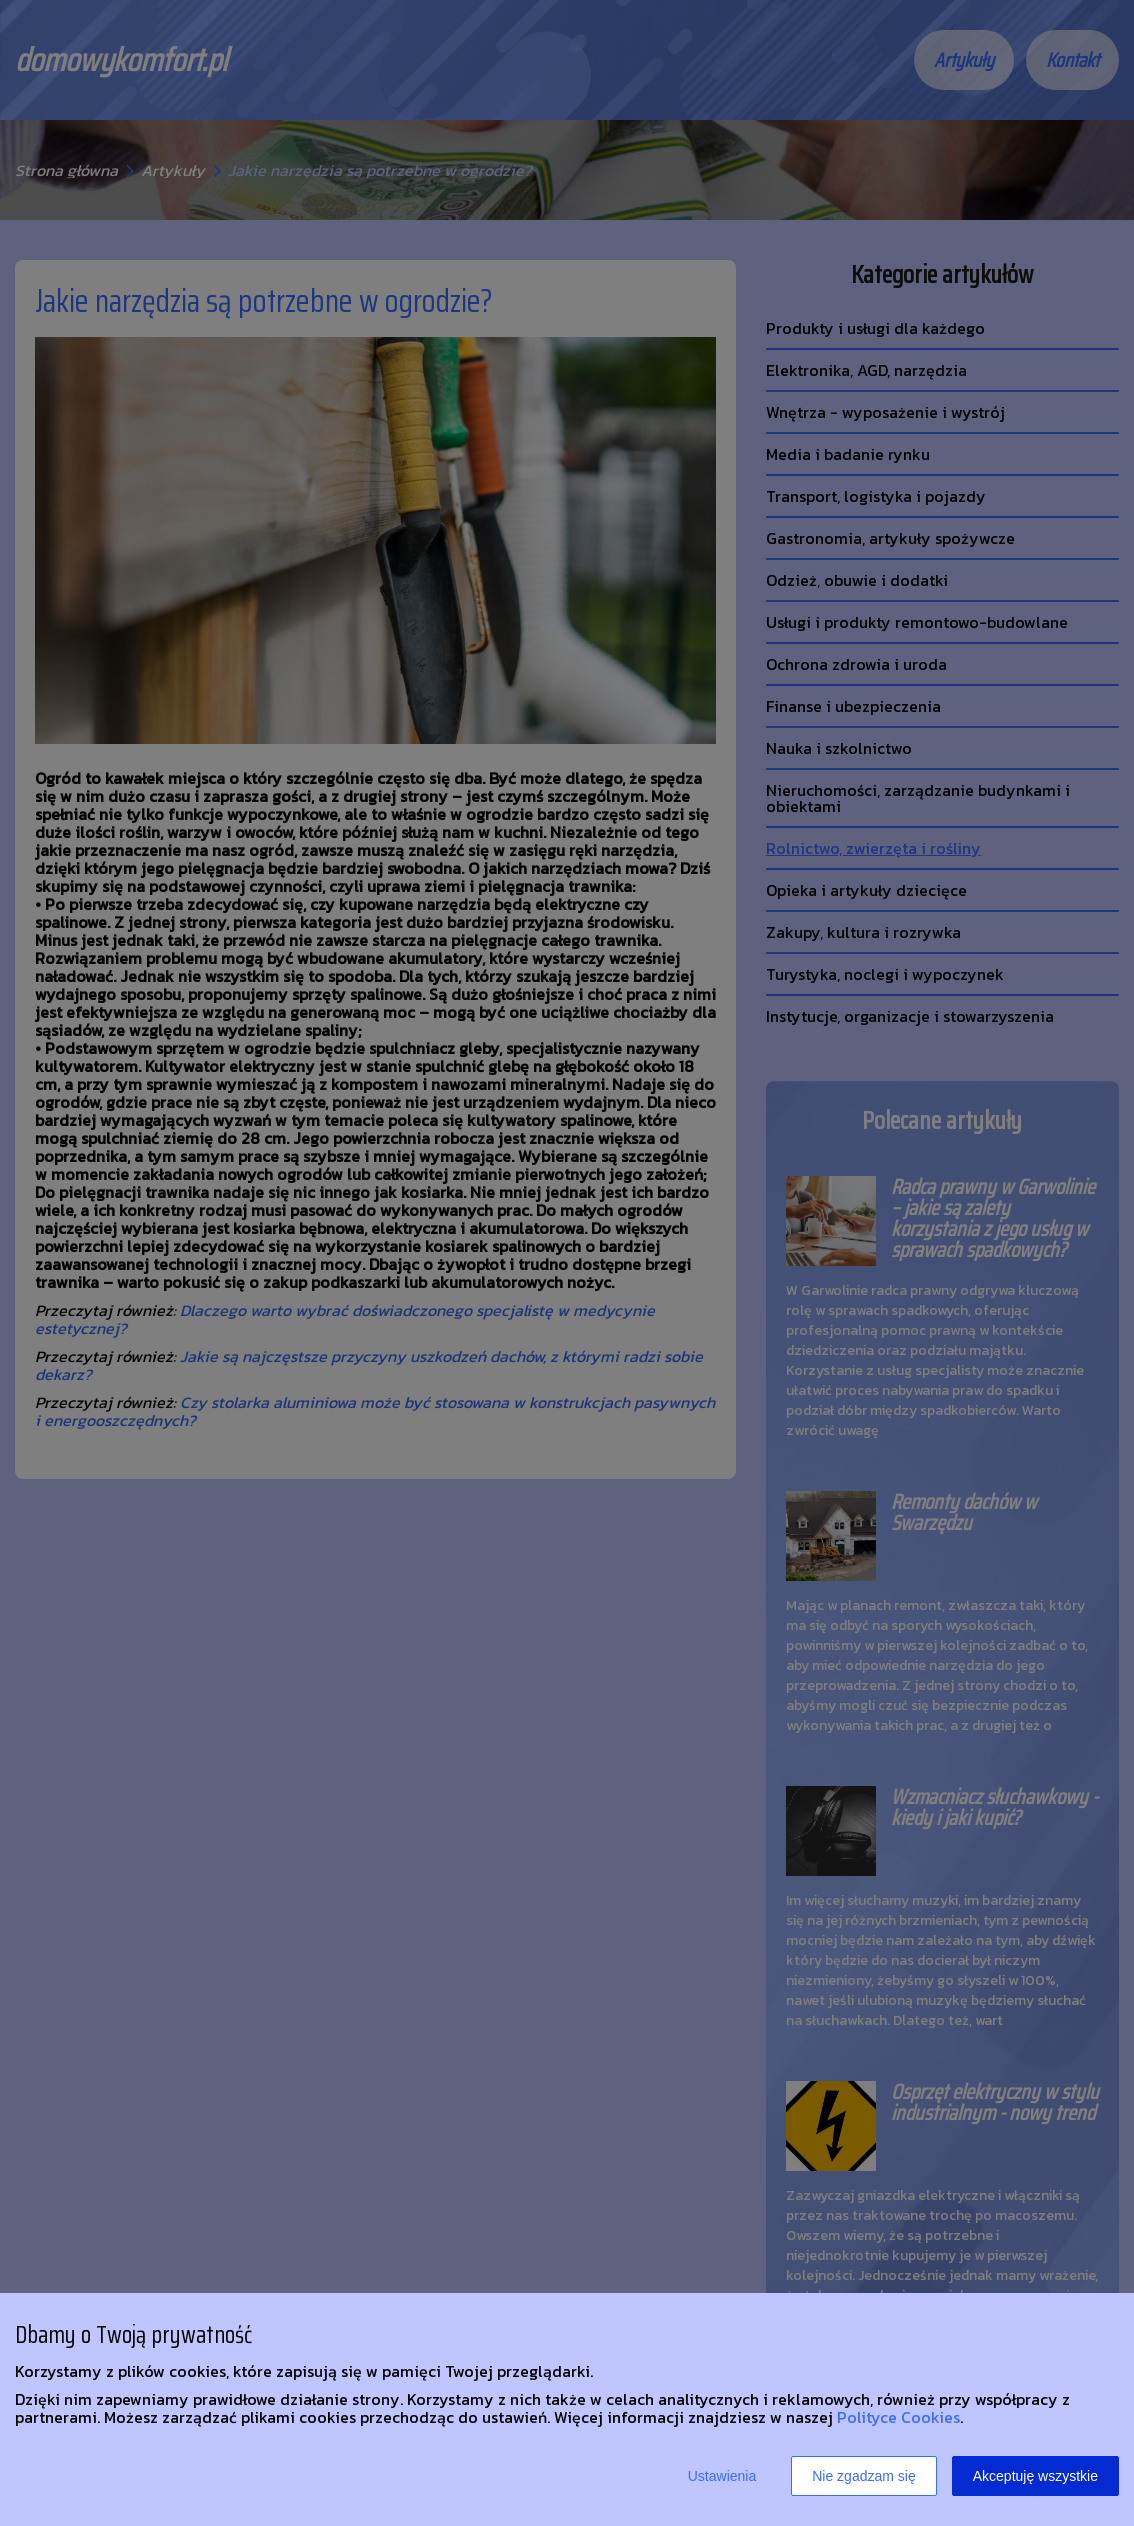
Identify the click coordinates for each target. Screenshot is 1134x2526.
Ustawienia (722, 2476)
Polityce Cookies (898, 2417)
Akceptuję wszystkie (1035, 2476)
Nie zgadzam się (864, 2476)
